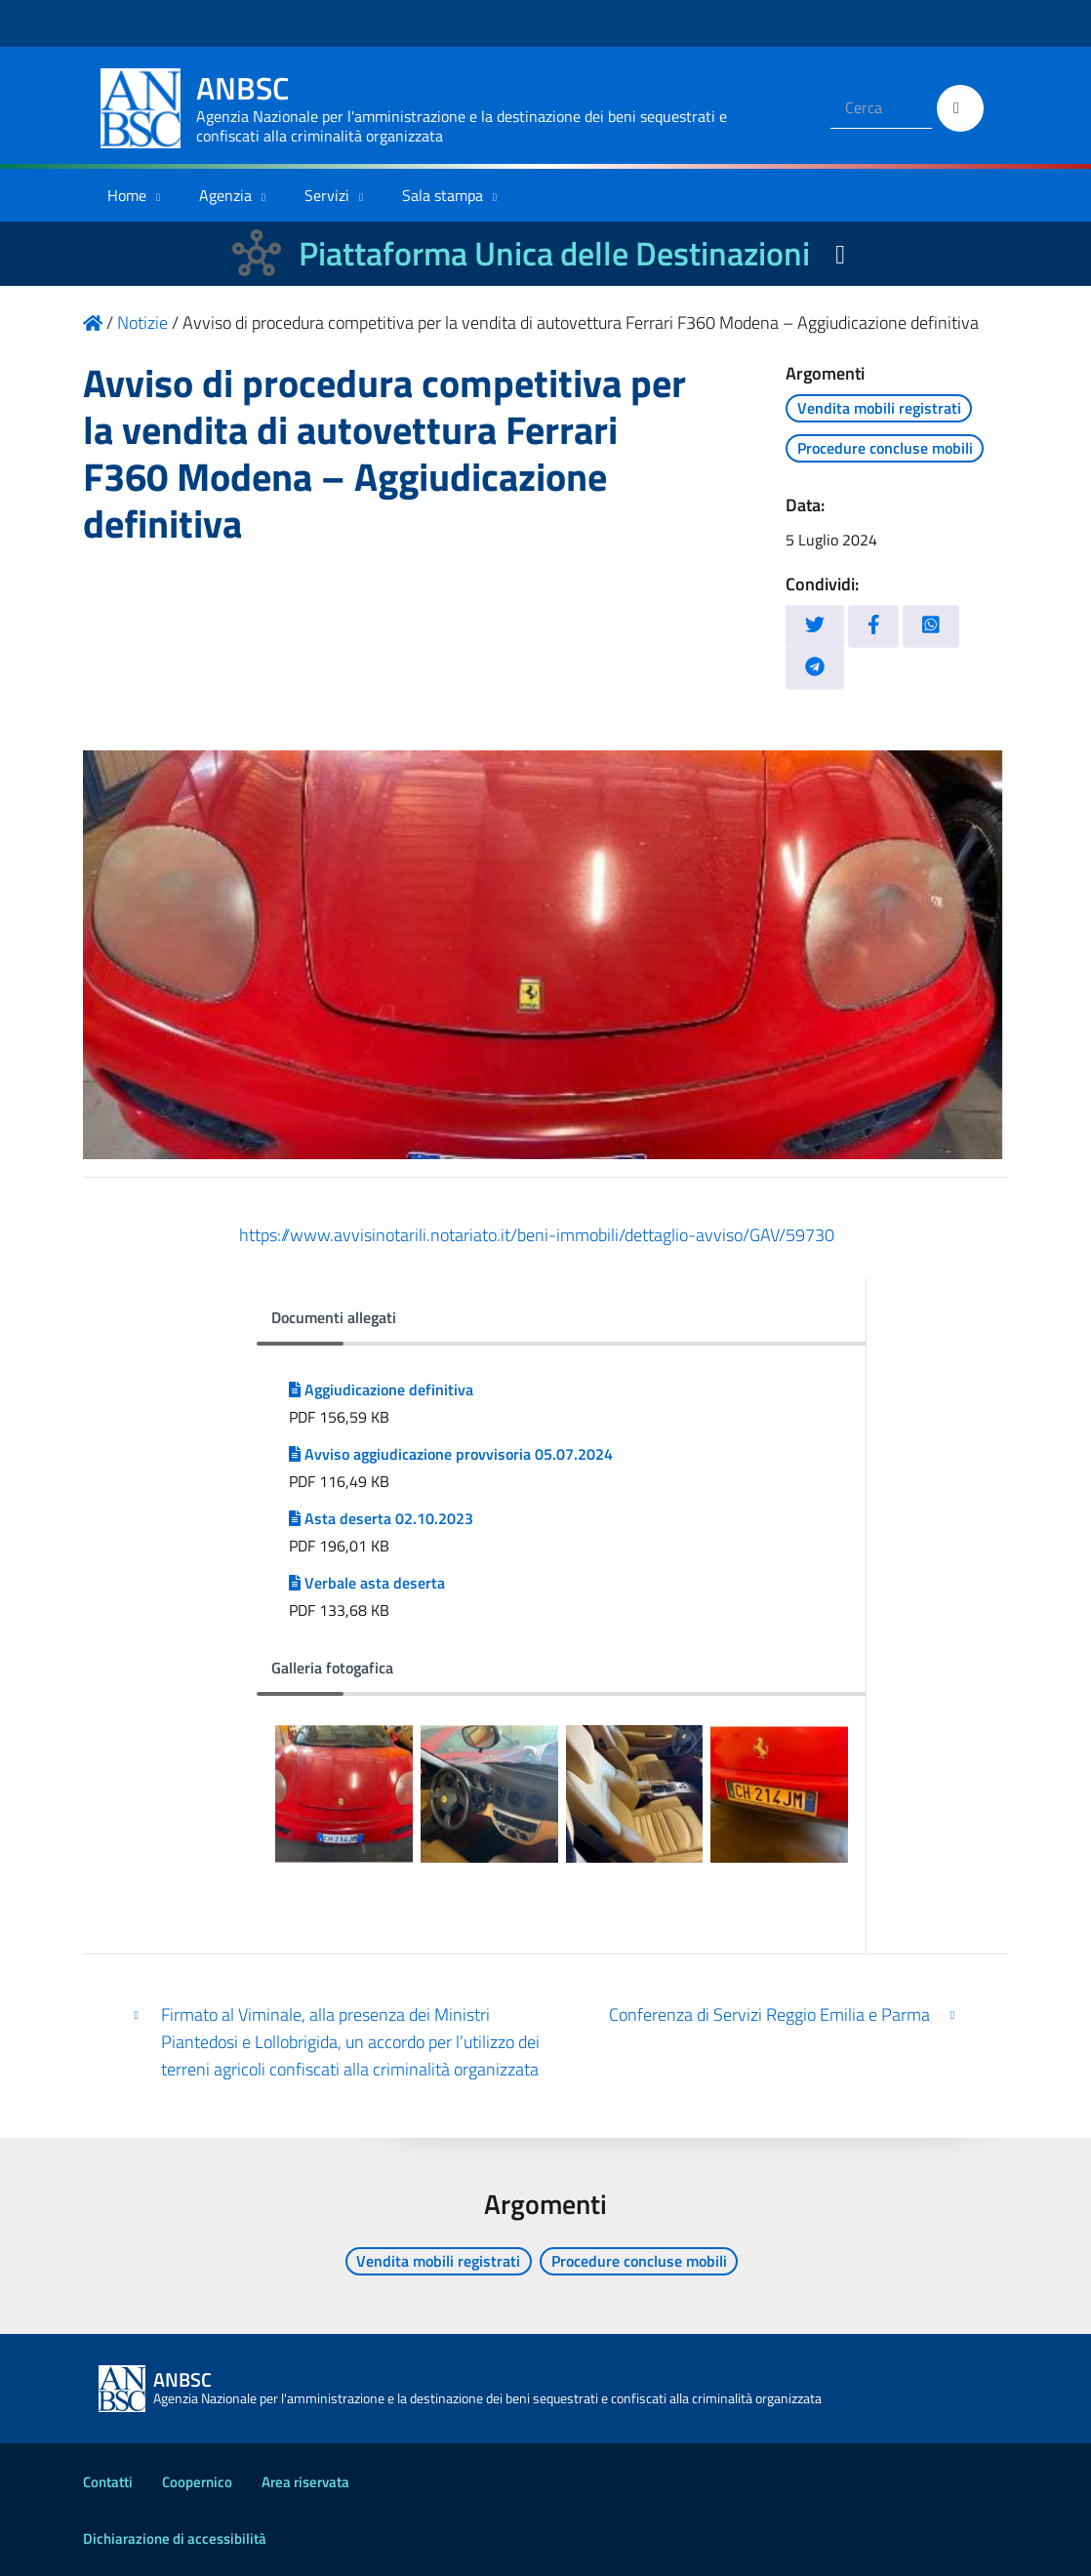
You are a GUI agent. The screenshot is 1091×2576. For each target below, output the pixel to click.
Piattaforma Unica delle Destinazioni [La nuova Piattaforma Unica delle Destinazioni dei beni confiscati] (554, 253)
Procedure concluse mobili (885, 448)
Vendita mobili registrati (879, 408)
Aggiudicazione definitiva (381, 1389)
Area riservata (305, 2482)
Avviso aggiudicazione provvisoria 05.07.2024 (451, 1454)
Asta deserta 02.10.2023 (381, 1518)
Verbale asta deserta (367, 1582)
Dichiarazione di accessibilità (174, 2538)
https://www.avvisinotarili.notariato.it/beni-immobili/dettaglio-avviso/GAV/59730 (536, 1235)
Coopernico (197, 2482)
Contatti (108, 2482)
